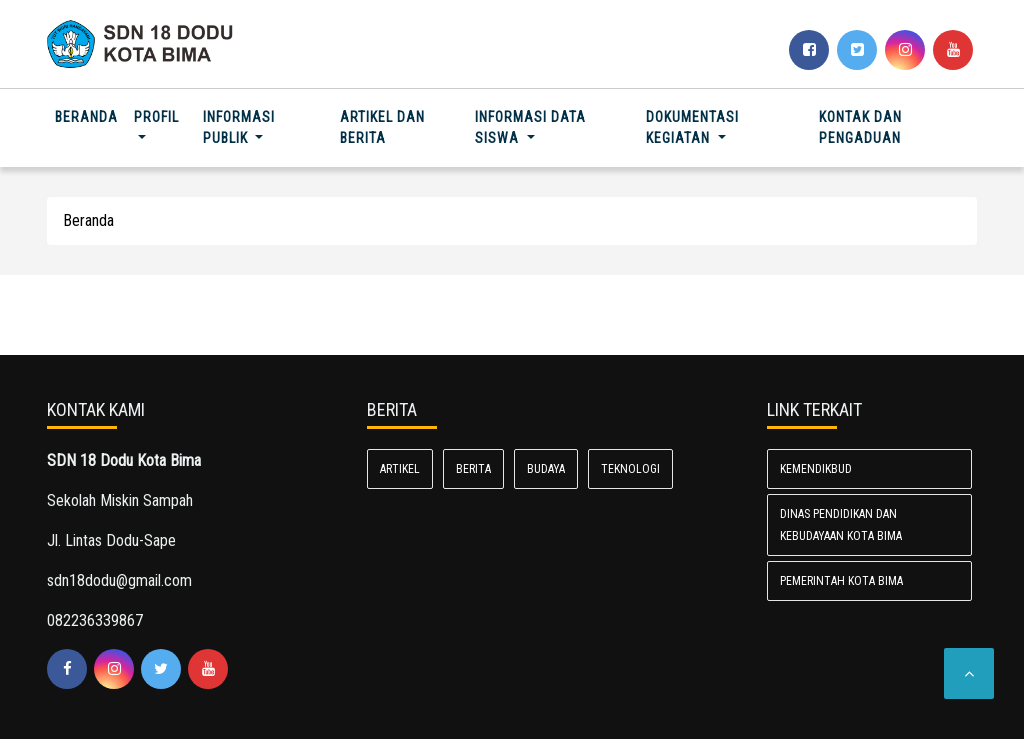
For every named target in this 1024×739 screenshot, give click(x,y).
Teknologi (630, 469)
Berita (473, 469)
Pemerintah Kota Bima (841, 581)
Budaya (546, 469)
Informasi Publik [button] (239, 127)
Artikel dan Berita (382, 127)
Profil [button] (156, 117)
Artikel (400, 469)
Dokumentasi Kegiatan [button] (692, 127)
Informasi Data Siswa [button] (530, 127)
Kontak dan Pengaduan (860, 127)
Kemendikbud (816, 469)
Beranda (90, 115)
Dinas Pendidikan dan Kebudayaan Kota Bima (841, 525)
